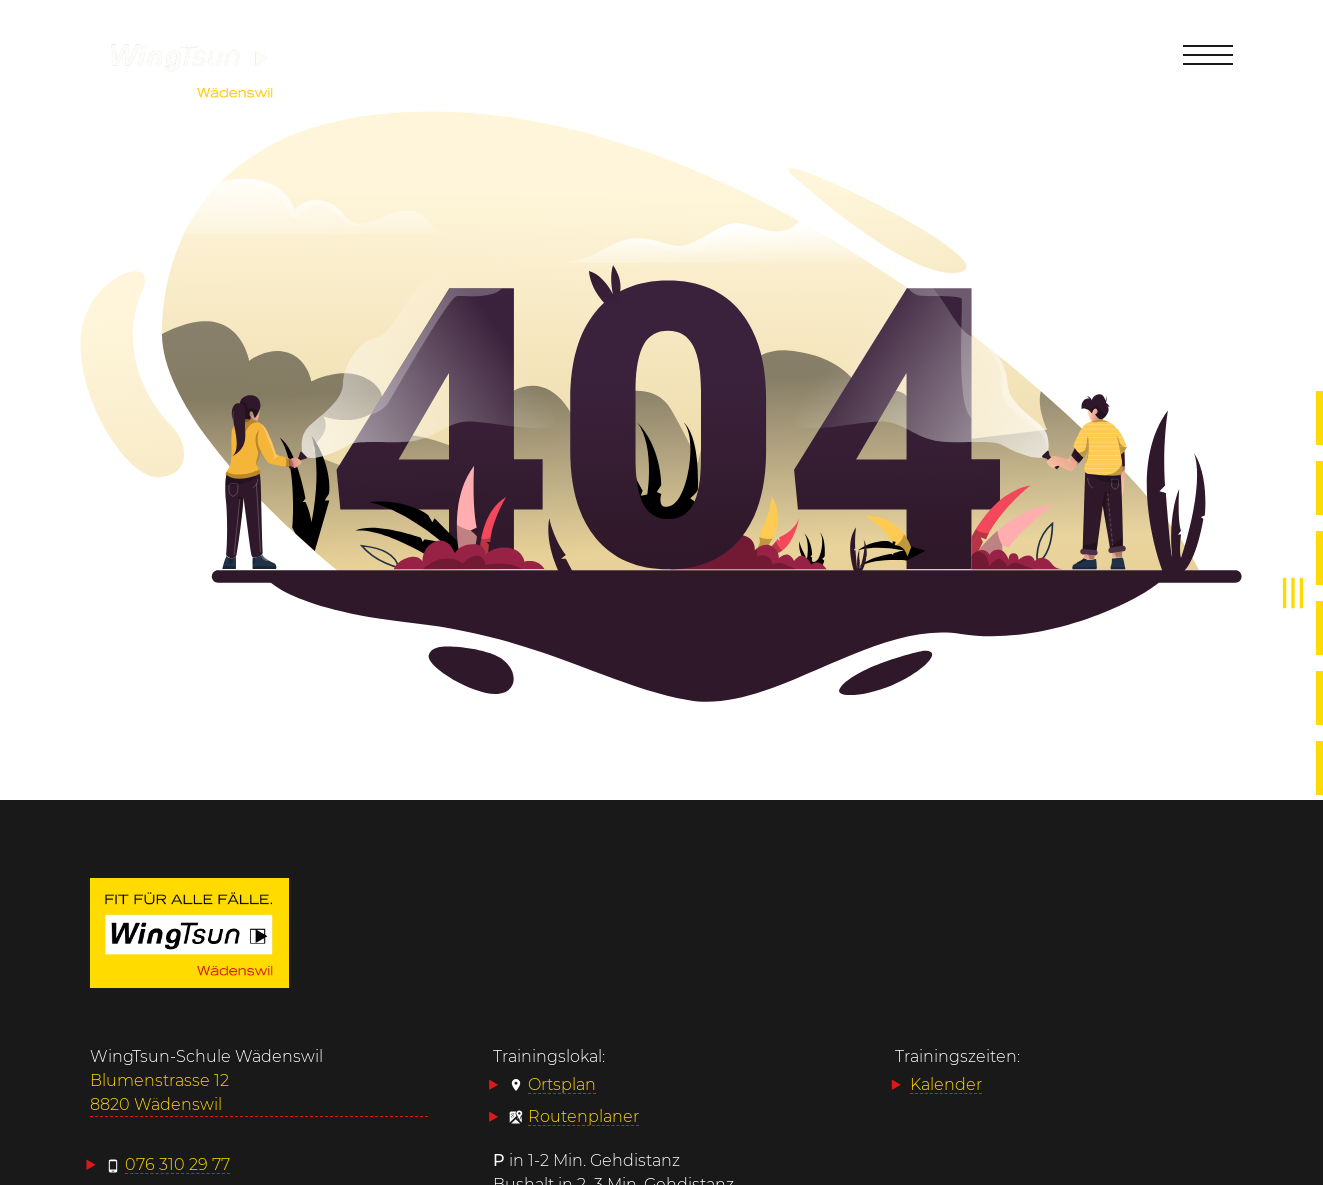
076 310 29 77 (177, 1164)
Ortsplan (562, 1084)
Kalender (946, 1084)
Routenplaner (583, 1116)
